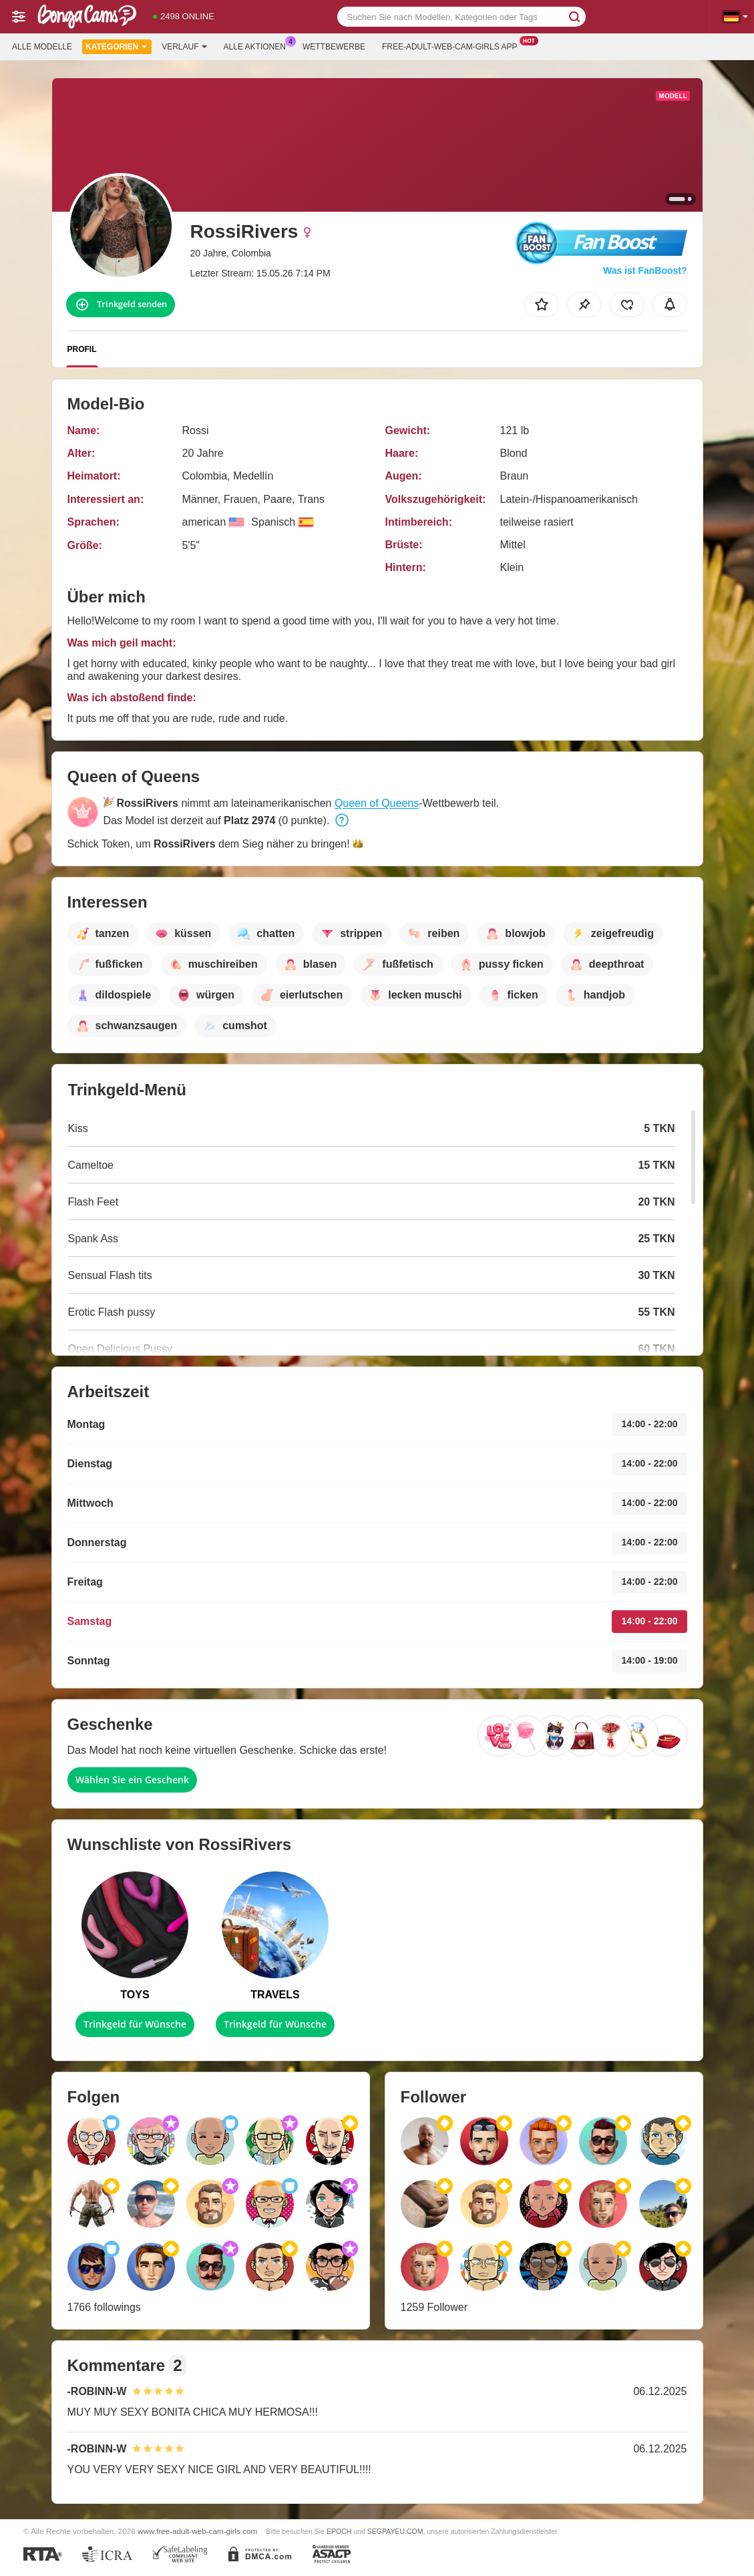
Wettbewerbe (334, 46)
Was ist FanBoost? (645, 270)
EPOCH (339, 2531)
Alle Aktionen (258, 45)
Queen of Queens (377, 803)
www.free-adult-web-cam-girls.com (197, 2531)
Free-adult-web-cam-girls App (453, 45)
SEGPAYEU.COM (395, 2531)
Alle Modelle (42, 46)
